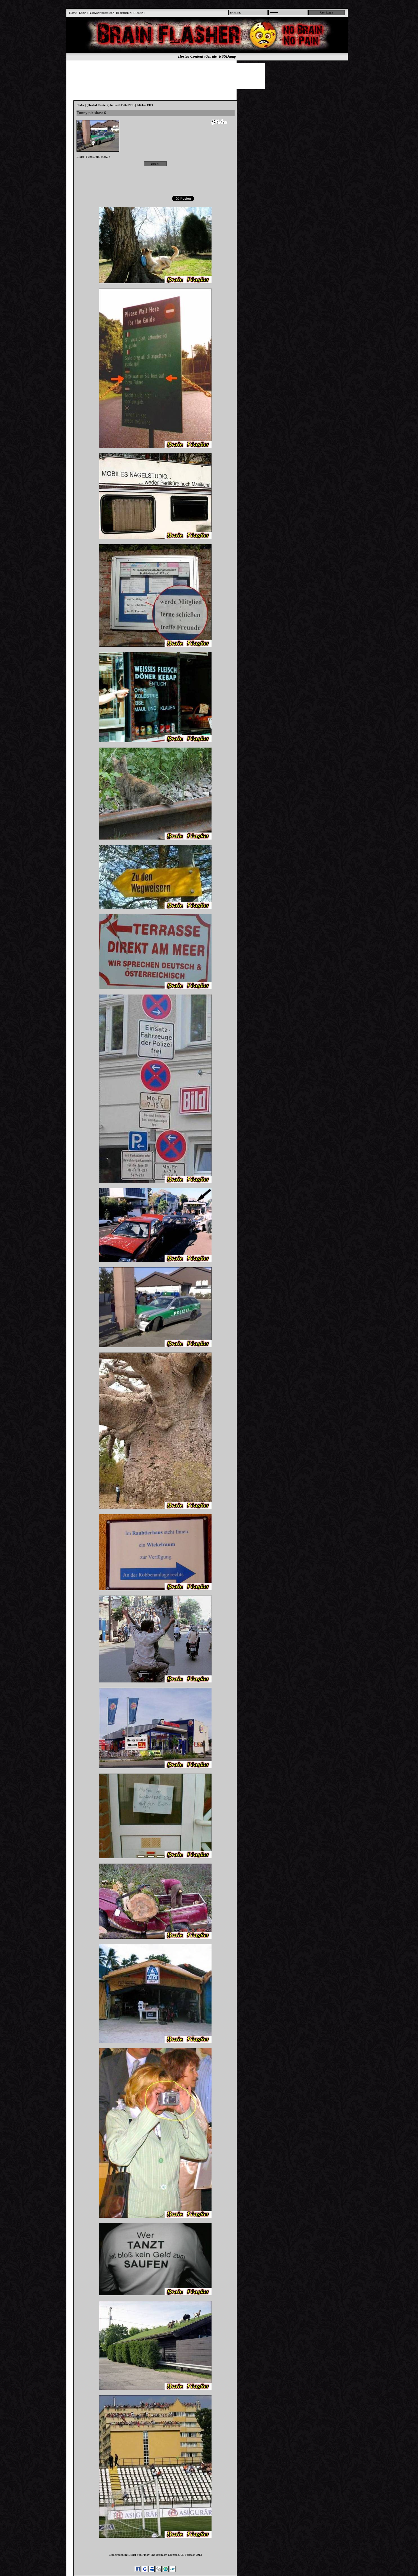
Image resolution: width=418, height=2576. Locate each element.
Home (73, 12)
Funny (90, 156)
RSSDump (227, 56)
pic (97, 156)
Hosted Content (190, 56)
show (104, 156)
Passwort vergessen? (101, 12)
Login (82, 12)
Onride (211, 56)
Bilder (80, 156)
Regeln (138, 12)
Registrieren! (124, 12)
